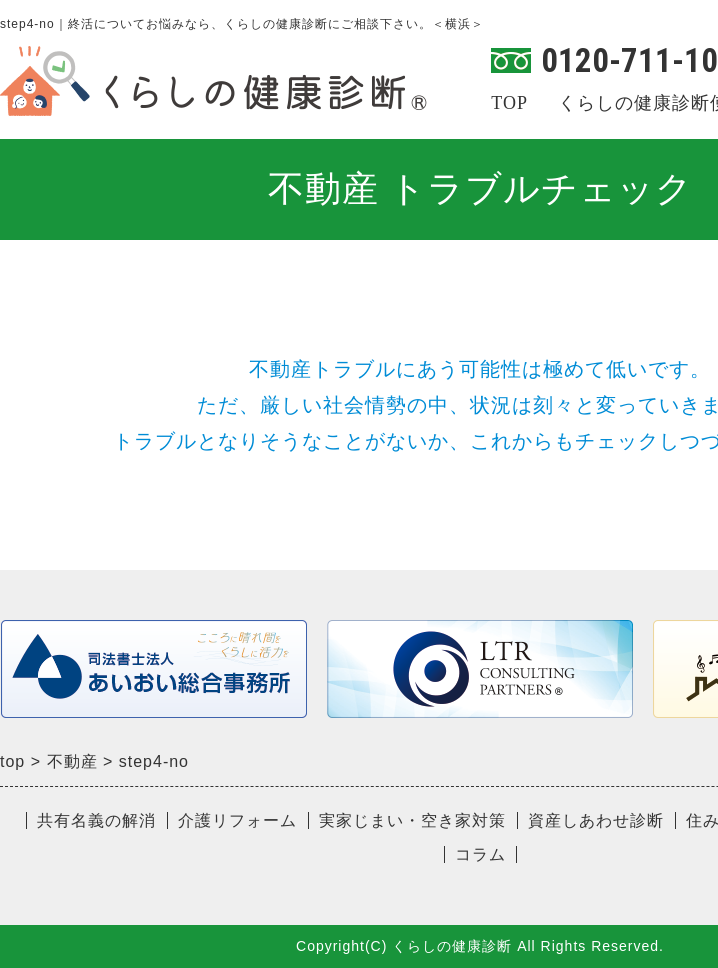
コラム (480, 854)
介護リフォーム (237, 820)
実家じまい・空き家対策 (412, 820)
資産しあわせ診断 (596, 820)
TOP (509, 103)
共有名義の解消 (96, 820)
